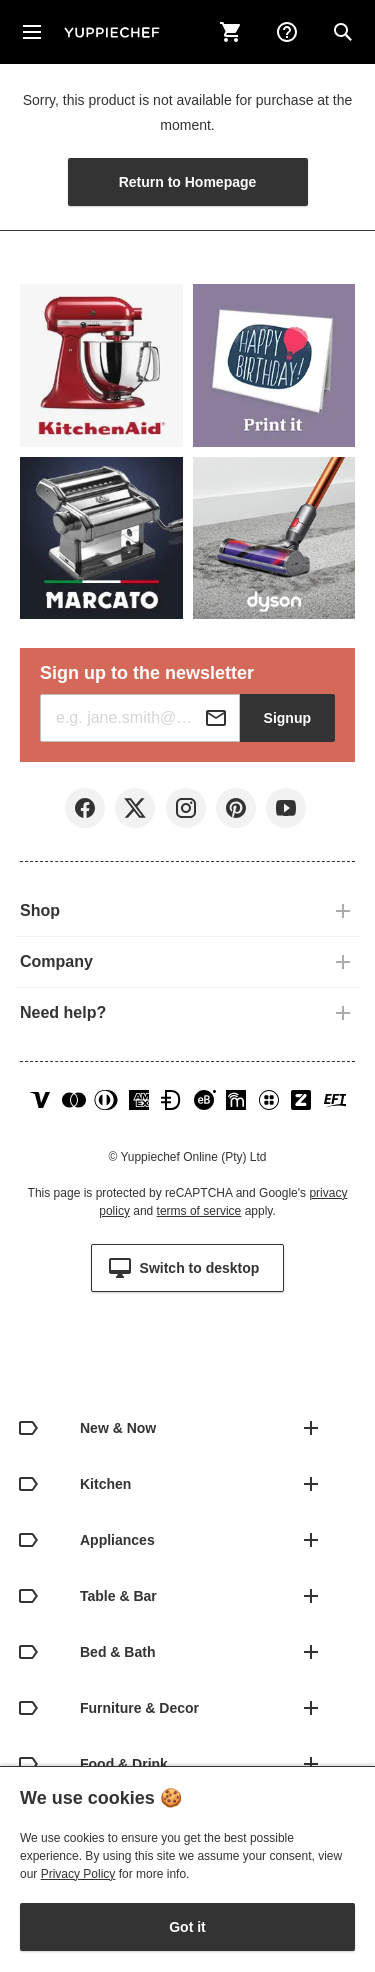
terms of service (199, 1211)
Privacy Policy (78, 1874)
